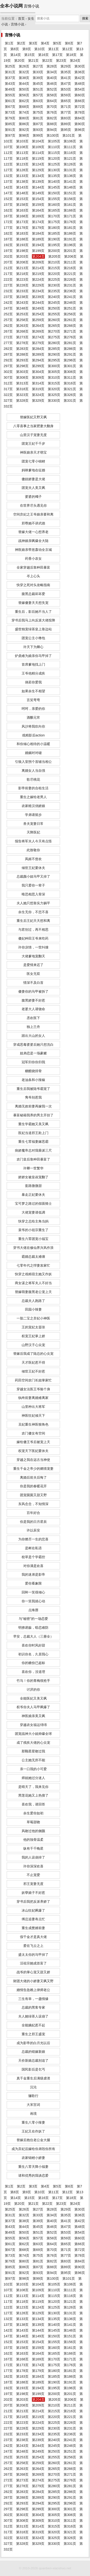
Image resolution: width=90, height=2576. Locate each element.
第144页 (38, 187)
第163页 (22, 210)
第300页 (54, 366)
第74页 (24, 112)
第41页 (65, 78)
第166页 (70, 210)
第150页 (54, 193)
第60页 (79, 95)
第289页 (38, 354)
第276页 (70, 337)
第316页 (70, 383)
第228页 (22, 285)
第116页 (70, 153)
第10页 (39, 49)
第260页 (54, 320)
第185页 (54, 233)
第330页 (54, 400)
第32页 (24, 72)
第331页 (70, 400)
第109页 (38, 147)
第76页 (52, 112)
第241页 (70, 297)
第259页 (38, 320)
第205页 (54, 256)
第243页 (22, 302)
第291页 (70, 354)
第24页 (75, 60)
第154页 (38, 199)
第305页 (54, 372)
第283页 (22, 349)
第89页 (65, 124)
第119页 (38, 158)
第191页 (70, 239)
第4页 (45, 43)
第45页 (38, 83)
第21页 (33, 60)
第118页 (22, 158)
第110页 (54, 147)
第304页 (38, 372)
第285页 (54, 349)
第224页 (38, 279)
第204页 (38, 256)
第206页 (70, 256)
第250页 (54, 308)
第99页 (38, 135)
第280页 (54, 343)
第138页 (22, 181)
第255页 (54, 314)
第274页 (38, 337)
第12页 (67, 49)
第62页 (24, 101)
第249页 (38, 308)
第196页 (70, 245)
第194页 (38, 245)
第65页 (65, 101)
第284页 (38, 349)
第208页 (22, 262)
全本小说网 (11, 5)
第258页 (22, 320)
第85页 (10, 124)
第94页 (52, 130)
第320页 (54, 389)
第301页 (70, 366)
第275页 (54, 337)
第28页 (52, 66)
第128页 (22, 170)
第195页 (54, 245)
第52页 (52, 89)
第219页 (38, 274)
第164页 (38, 210)
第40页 (52, 78)
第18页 (71, 55)
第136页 (70, 176)
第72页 (79, 107)
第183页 (22, 233)
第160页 (54, 205)
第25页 (10, 66)
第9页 (26, 49)
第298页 (22, 366)
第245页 (54, 302)
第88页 (52, 124)
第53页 (65, 89)
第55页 (10, 95)
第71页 (65, 107)
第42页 (79, 78)
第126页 (70, 164)
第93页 (38, 130)
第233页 (22, 291)
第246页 (70, 302)
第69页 (38, 107)
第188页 (22, 239)
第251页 (70, 308)
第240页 (54, 297)
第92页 (24, 130)
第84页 (79, 118)
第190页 (54, 239)
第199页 (38, 251)
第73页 (10, 112)
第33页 (38, 72)
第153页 (22, 199)
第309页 (38, 377)
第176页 (70, 222)
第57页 (38, 95)
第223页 (22, 279)
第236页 (70, 291)
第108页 (22, 147)
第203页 (22, 256)
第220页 (54, 274)
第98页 (24, 135)
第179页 (38, 228)
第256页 (70, 314)
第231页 (70, 285)
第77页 (65, 112)
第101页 (68, 135)
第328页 (22, 400)
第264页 (38, 326)
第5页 (57, 43)
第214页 (38, 268)
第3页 (33, 43)
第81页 (38, 118)
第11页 (53, 49)
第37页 (10, 78)
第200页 (54, 251)
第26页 (24, 66)
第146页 (70, 187)
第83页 (65, 118)
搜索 (85, 18)
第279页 (38, 343)
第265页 (54, 326)
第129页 (38, 170)
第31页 (10, 72)
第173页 (22, 222)
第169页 (38, 216)
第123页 (22, 164)
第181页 (70, 228)
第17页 (57, 55)
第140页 (54, 181)
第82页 (52, 118)
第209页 (38, 262)
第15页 (29, 55)
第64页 (52, 101)
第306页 (70, 372)
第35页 (65, 72)
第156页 (70, 199)
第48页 (79, 83)
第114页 (38, 153)
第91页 (10, 130)
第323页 (22, 395)
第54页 (79, 89)
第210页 (54, 262)
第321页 (70, 389)
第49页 (10, 89)
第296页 (70, 360)
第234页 (38, 291)
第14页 (15, 55)
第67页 (10, 107)
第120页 (54, 158)
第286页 (70, 349)
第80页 (24, 118)
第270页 (54, 331)
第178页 (22, 228)
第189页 (38, 239)
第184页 (38, 233)
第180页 (54, 228)
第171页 (70, 216)
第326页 (70, 395)
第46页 (52, 83)
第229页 (38, 285)
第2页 (21, 43)
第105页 (54, 141)
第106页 (70, 141)
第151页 (70, 193)
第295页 (54, 360)
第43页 (10, 83)
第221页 (70, 274)
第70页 (52, 107)
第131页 (70, 170)
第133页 (22, 176)
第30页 (79, 66)
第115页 (54, 153)
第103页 (22, 141)
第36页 (79, 72)
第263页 (22, 326)
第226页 (70, 279)
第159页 (38, 205)
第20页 (19, 60)
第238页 (22, 297)
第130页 (54, 170)
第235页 (54, 291)
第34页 (52, 72)
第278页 (22, 343)
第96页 (79, 130)
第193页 (22, 245)
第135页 (54, 176)
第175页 (54, 222)
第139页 (38, 181)
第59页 (65, 95)
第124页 (38, 164)
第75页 (38, 112)
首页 (21, 18)
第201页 (70, 251)
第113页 (22, 153)
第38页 (24, 78)
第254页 (38, 314)
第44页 (24, 83)
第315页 (54, 383)
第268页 (22, 331)
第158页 (22, 205)
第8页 (14, 49)
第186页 (70, 233)
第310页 (54, 377)
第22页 (47, 60)
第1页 (9, 43)
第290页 (54, 354)
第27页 (38, 66)
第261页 (70, 320)
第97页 (10, 135)
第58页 (52, 95)
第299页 (38, 366)
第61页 (10, 101)
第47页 (65, 83)
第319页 (38, 389)
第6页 (69, 43)
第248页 (22, 308)
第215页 (54, 268)
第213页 (22, 268)
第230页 (54, 285)
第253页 (22, 314)
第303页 (22, 372)
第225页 (54, 279)
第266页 (70, 326)
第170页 (54, 216)
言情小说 (17, 24)
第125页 (54, 164)
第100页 (53, 135)
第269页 (38, 331)
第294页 (38, 360)
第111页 (70, 147)
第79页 (10, 118)
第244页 (38, 302)
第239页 (38, 297)
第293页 (22, 360)
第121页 (70, 158)
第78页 (79, 112)
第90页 (79, 124)
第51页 (38, 89)
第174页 (38, 222)
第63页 (38, 101)
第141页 (70, 181)
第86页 (24, 124)
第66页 (79, 101)
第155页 (54, 199)
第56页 (24, 95)
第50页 (24, 89)
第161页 (70, 205)
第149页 (38, 193)
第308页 (22, 377)
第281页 (70, 343)
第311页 (70, 377)
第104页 (38, 141)
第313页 (22, 383)
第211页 (70, 262)
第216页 (70, 268)
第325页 (54, 395)
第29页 (65, 66)
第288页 (22, 354)
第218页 (22, 274)
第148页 (22, 193)
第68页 (24, 107)
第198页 (22, 251)
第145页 (54, 187)
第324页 (38, 395)
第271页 (70, 331)
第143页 (22, 187)
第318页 (22, 389)
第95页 (65, 130)
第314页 (38, 383)
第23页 (61, 60)
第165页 (54, 210)
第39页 (38, 78)
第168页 (22, 216)
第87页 (38, 124)
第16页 (43, 55)
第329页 (38, 400)
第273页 (22, 337)
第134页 (38, 176)
